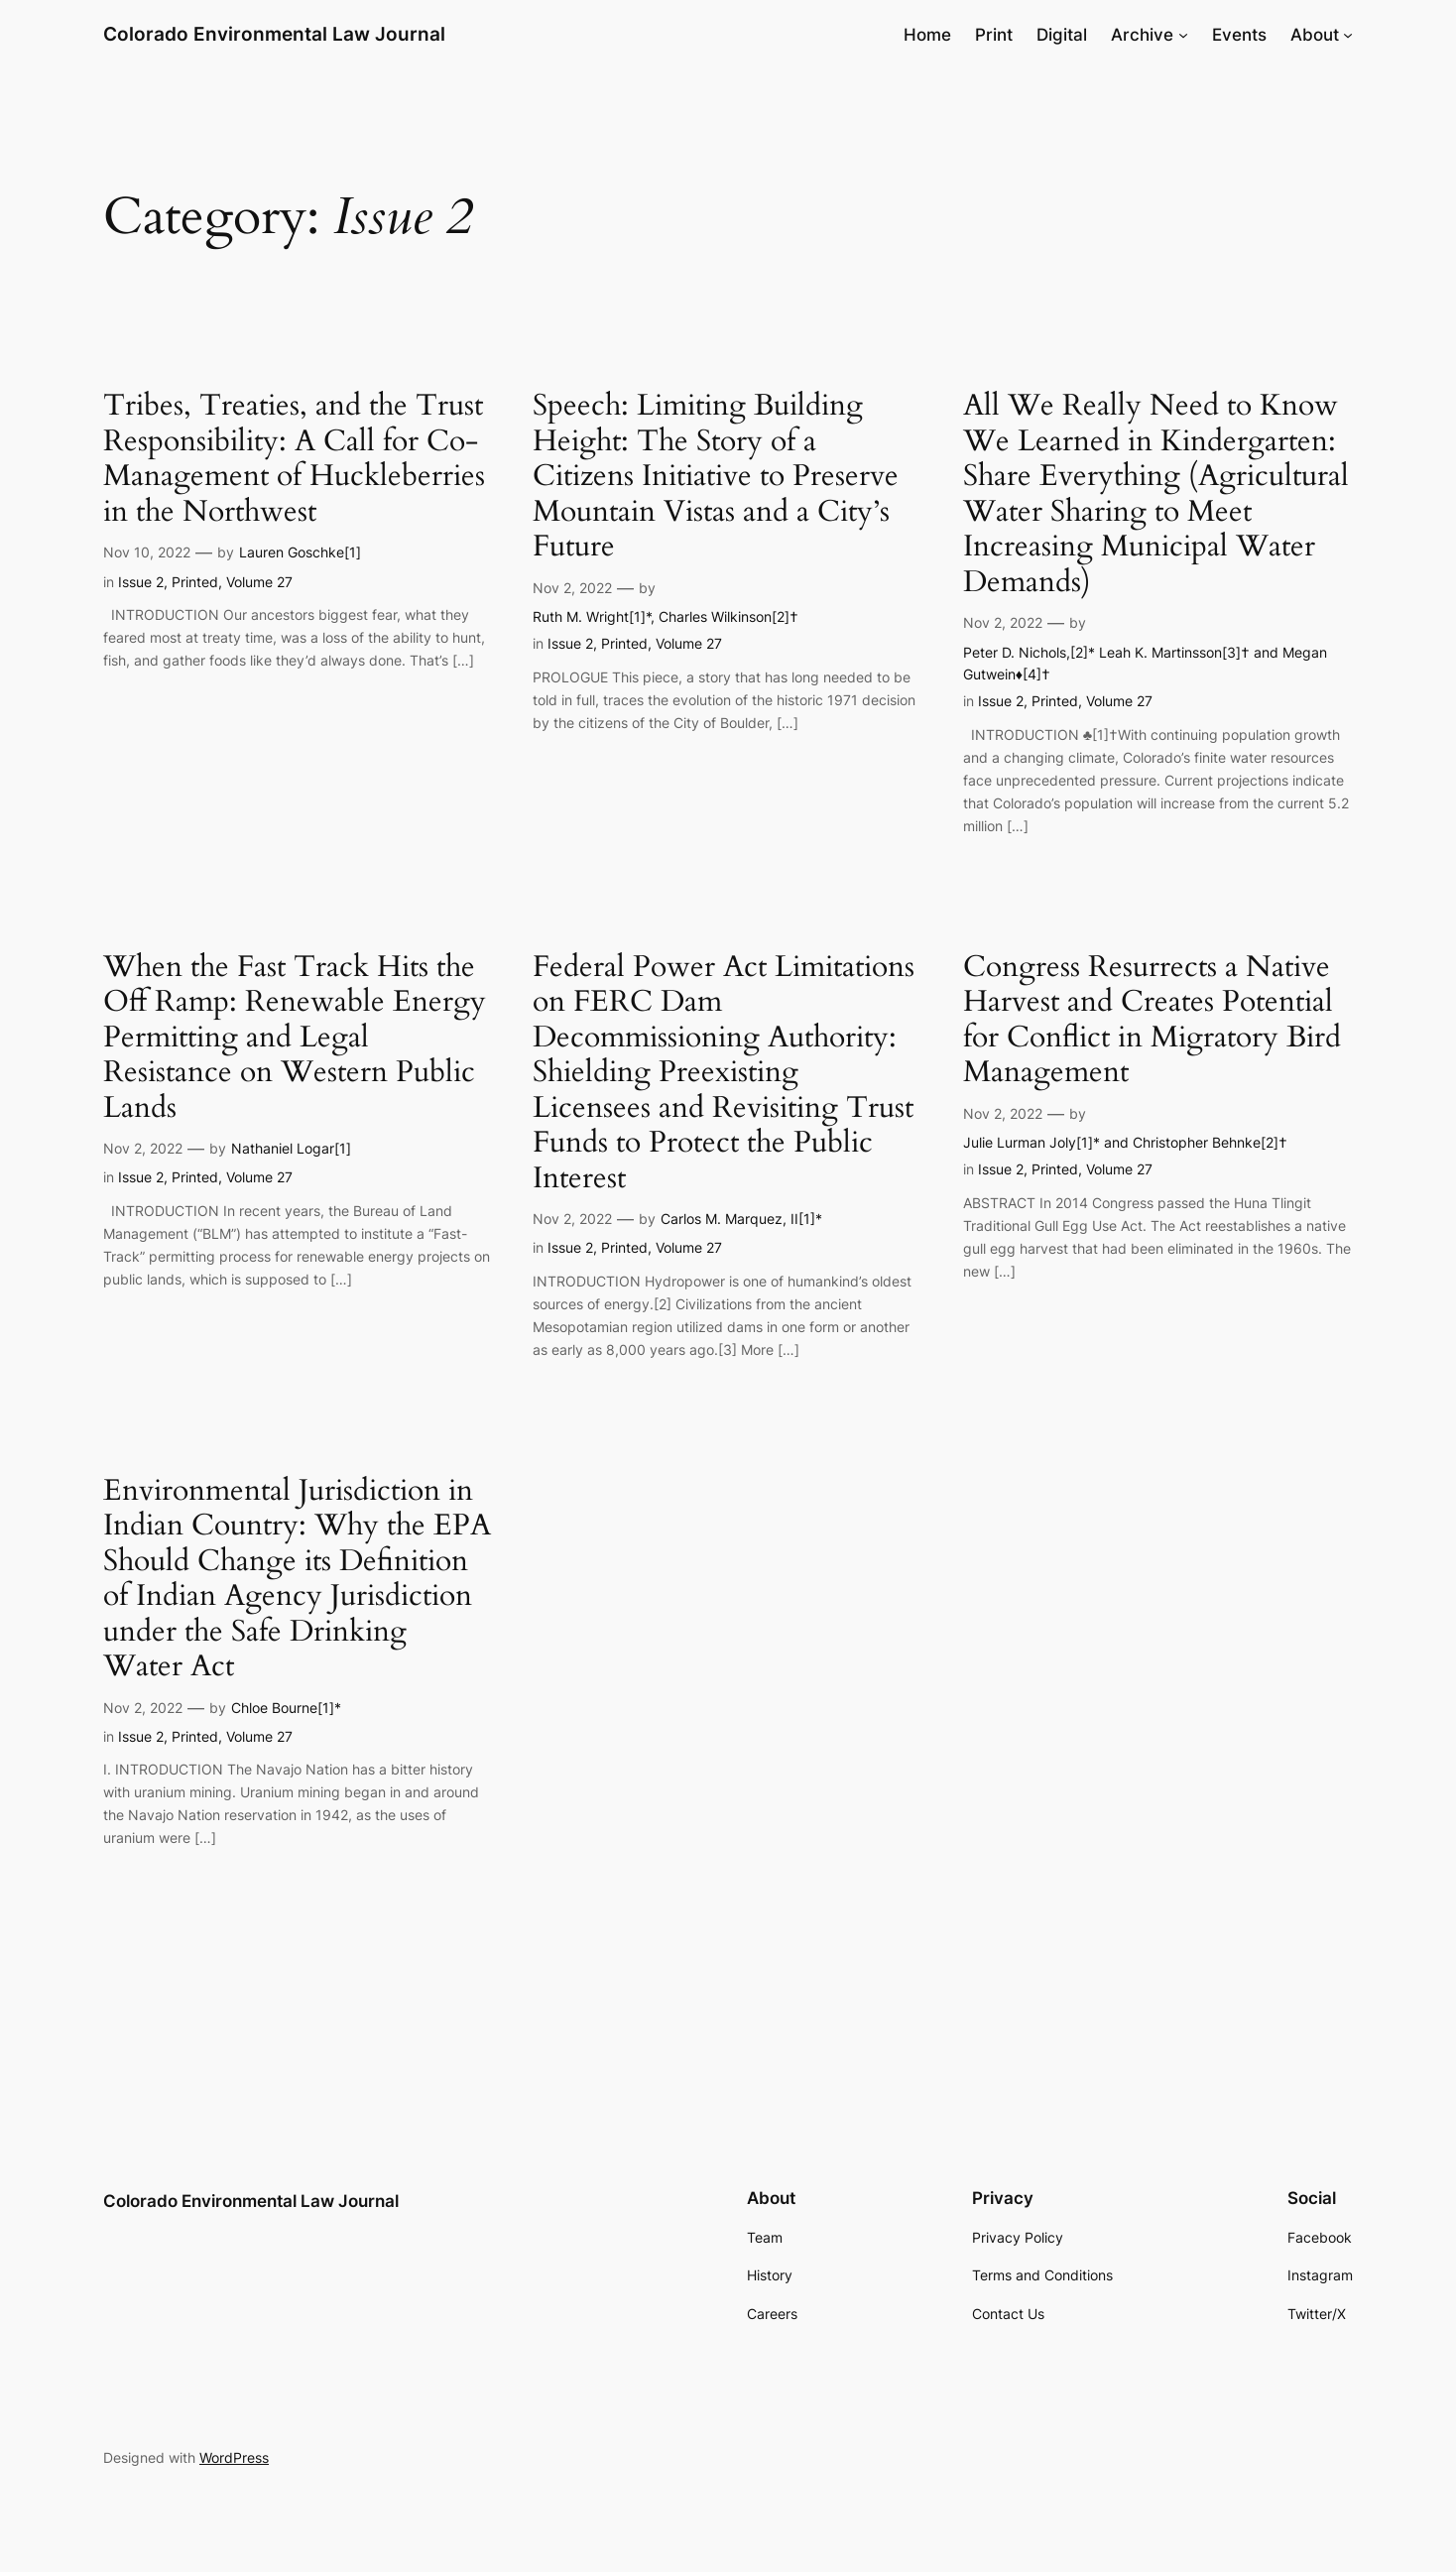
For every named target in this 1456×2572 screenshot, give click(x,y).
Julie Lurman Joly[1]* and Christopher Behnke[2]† (1125, 1142)
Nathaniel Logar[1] (291, 1148)
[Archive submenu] (1183, 35)
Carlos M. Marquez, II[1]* (741, 1218)
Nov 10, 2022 (146, 552)
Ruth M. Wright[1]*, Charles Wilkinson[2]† (665, 616)
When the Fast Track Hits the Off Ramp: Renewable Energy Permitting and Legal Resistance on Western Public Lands (294, 1038)
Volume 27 (259, 581)
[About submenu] (1348, 35)
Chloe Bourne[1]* (286, 1707)
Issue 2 (141, 581)
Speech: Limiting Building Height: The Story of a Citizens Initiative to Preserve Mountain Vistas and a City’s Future (716, 477)
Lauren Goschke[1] (300, 552)
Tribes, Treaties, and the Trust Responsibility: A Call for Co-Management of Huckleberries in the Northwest (294, 459)
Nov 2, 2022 (572, 587)
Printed (195, 581)
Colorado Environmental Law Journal (274, 34)
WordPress (234, 2457)
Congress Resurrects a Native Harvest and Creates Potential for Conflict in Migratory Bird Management (1152, 1020)
